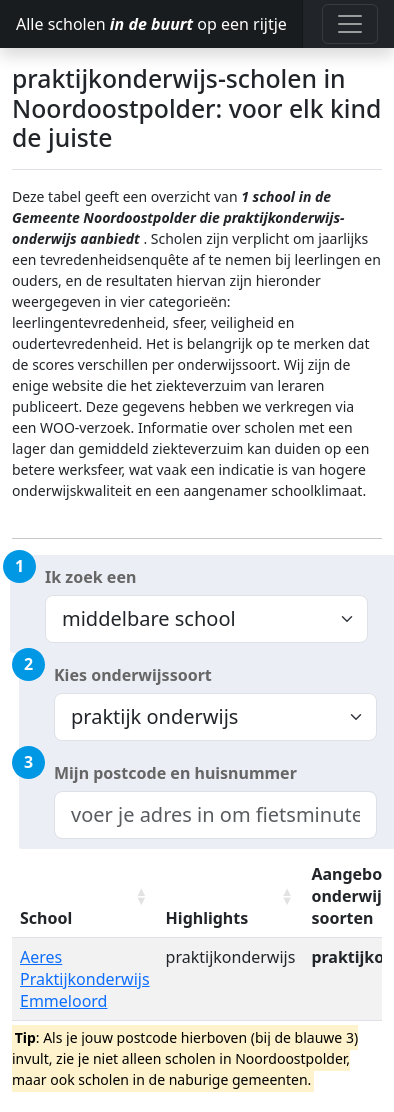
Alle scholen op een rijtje (151, 24)
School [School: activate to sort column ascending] (46, 918)
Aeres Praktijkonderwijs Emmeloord (85, 979)
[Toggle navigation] (350, 24)
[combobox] (215, 815)
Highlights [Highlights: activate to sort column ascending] (207, 918)
